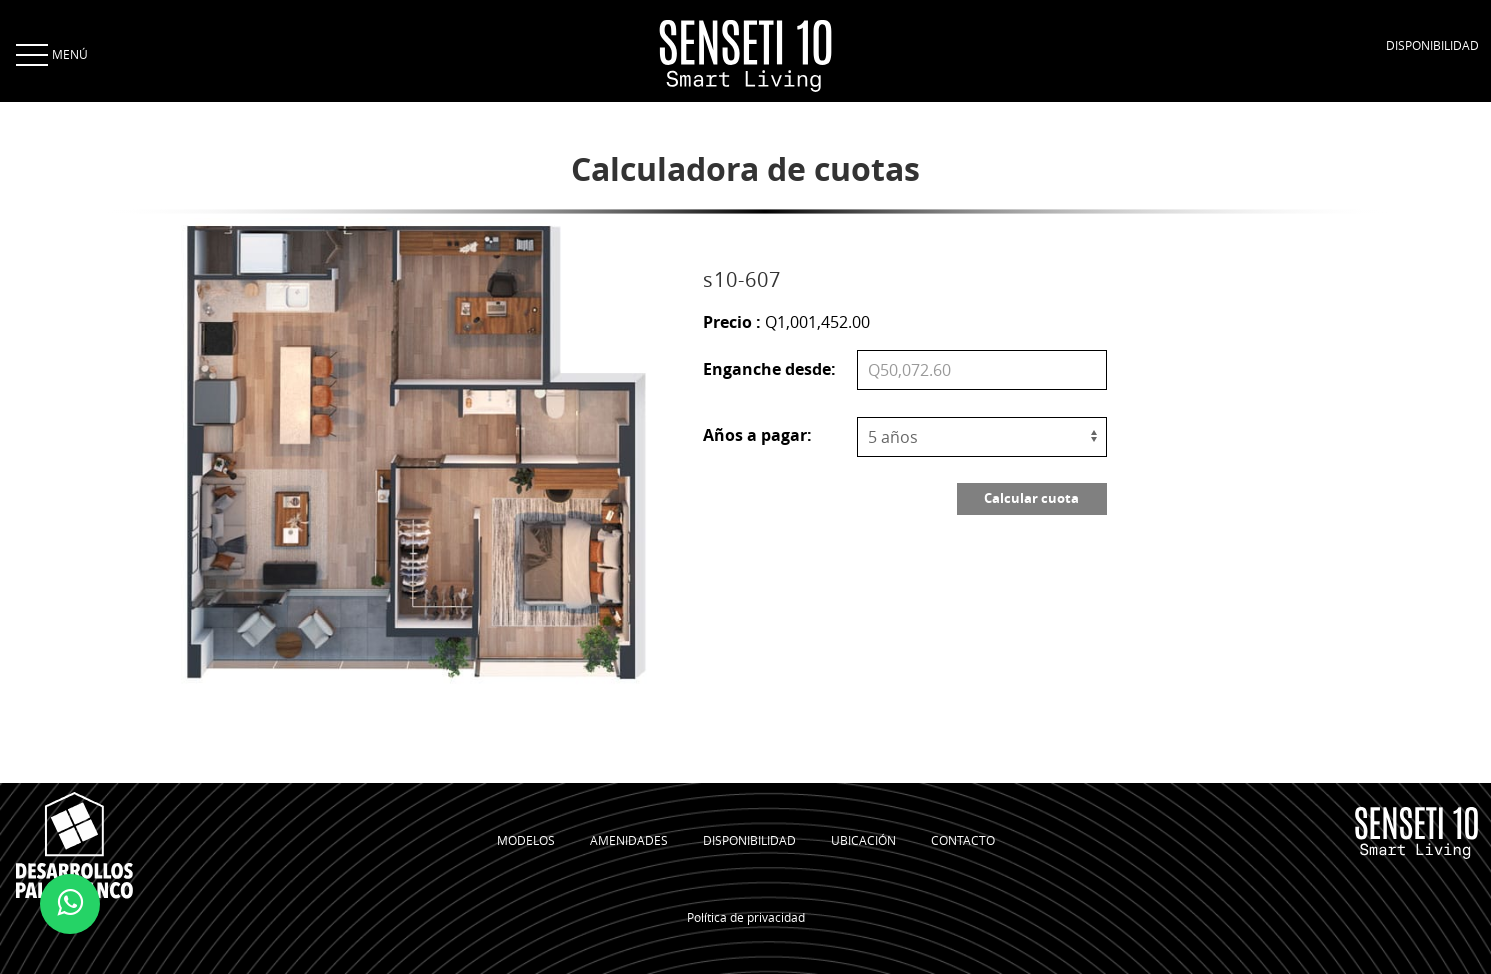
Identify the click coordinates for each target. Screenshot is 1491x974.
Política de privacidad (746, 917)
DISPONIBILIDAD (1432, 45)
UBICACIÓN (863, 840)
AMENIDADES (629, 840)
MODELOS (526, 840)
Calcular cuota (1031, 498)
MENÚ (50, 54)
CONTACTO (963, 840)
